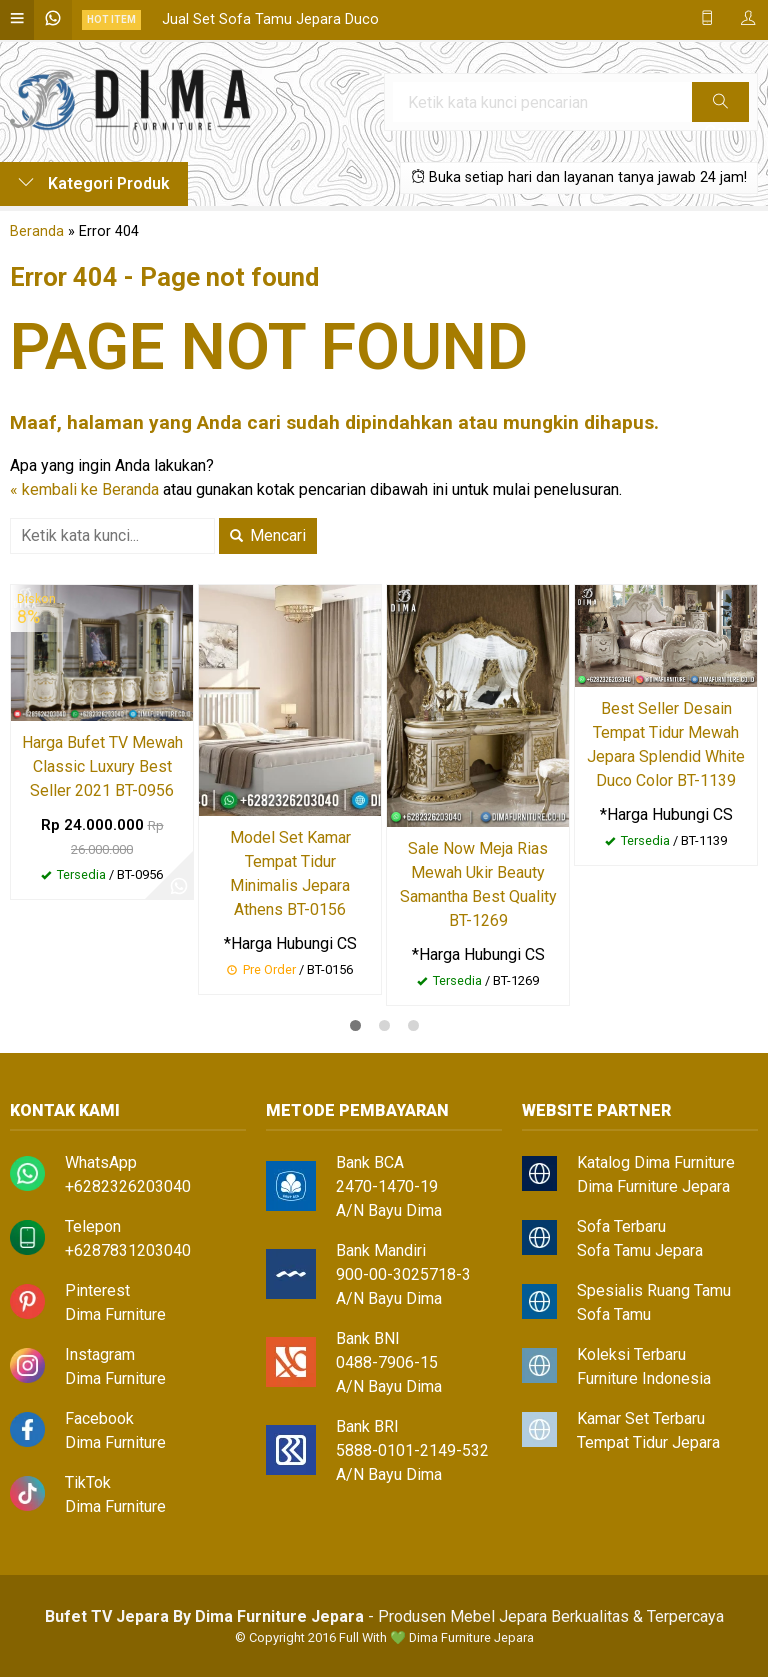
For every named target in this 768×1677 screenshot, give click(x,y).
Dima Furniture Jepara (653, 1186)
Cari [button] (720, 108)
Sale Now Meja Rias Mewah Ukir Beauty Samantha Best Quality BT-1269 (478, 884)
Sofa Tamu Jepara (640, 1250)
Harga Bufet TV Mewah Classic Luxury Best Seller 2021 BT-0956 (102, 766)
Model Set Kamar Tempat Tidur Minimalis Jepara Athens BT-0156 (290, 873)
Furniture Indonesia (644, 1378)
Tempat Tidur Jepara (648, 1442)
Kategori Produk (94, 183)
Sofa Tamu (614, 1314)
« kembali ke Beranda (84, 489)
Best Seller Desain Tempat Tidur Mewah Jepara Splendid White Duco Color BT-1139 (666, 744)
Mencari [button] (268, 535)
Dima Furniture (115, 1314)
